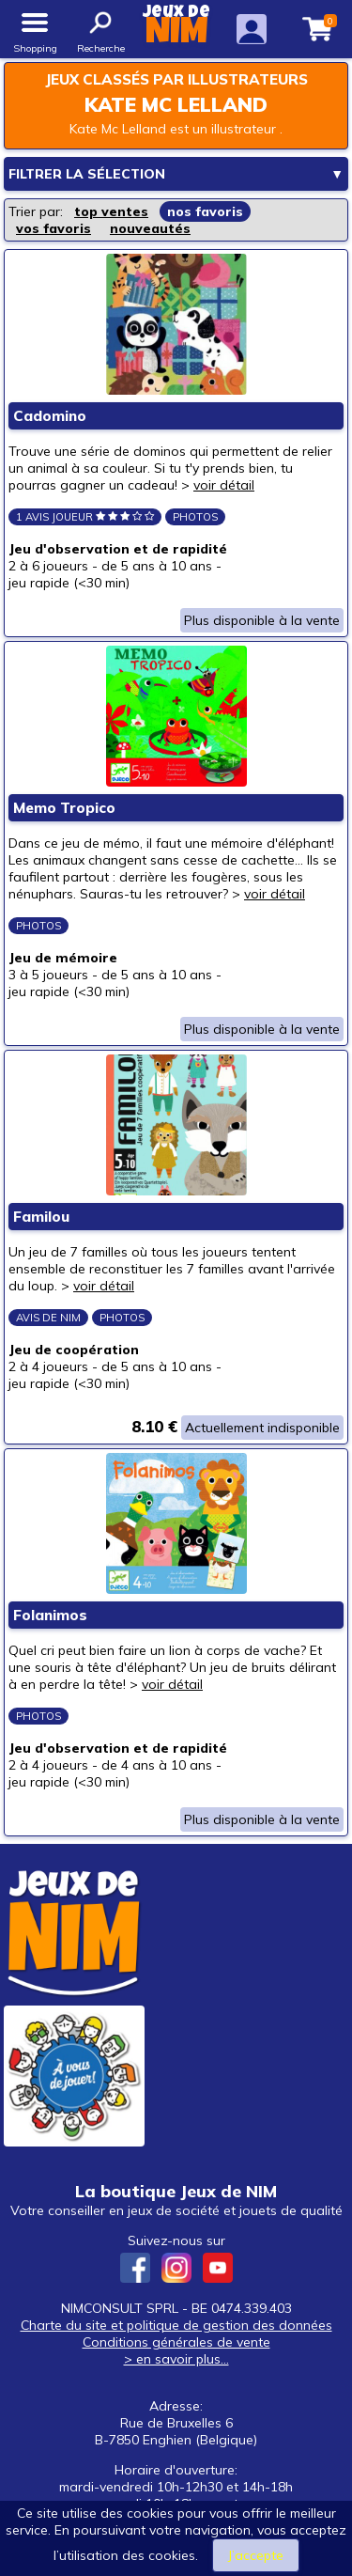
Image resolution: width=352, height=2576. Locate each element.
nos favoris (205, 211)
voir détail (223, 484)
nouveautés (150, 228)
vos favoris (53, 228)
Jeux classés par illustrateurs (176, 79)
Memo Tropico (64, 808)
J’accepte (255, 2555)
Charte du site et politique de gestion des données (176, 2325)
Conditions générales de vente (176, 2342)
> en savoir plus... (176, 2358)
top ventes (111, 211)
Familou (41, 1217)
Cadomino (49, 416)
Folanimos (50, 1615)
